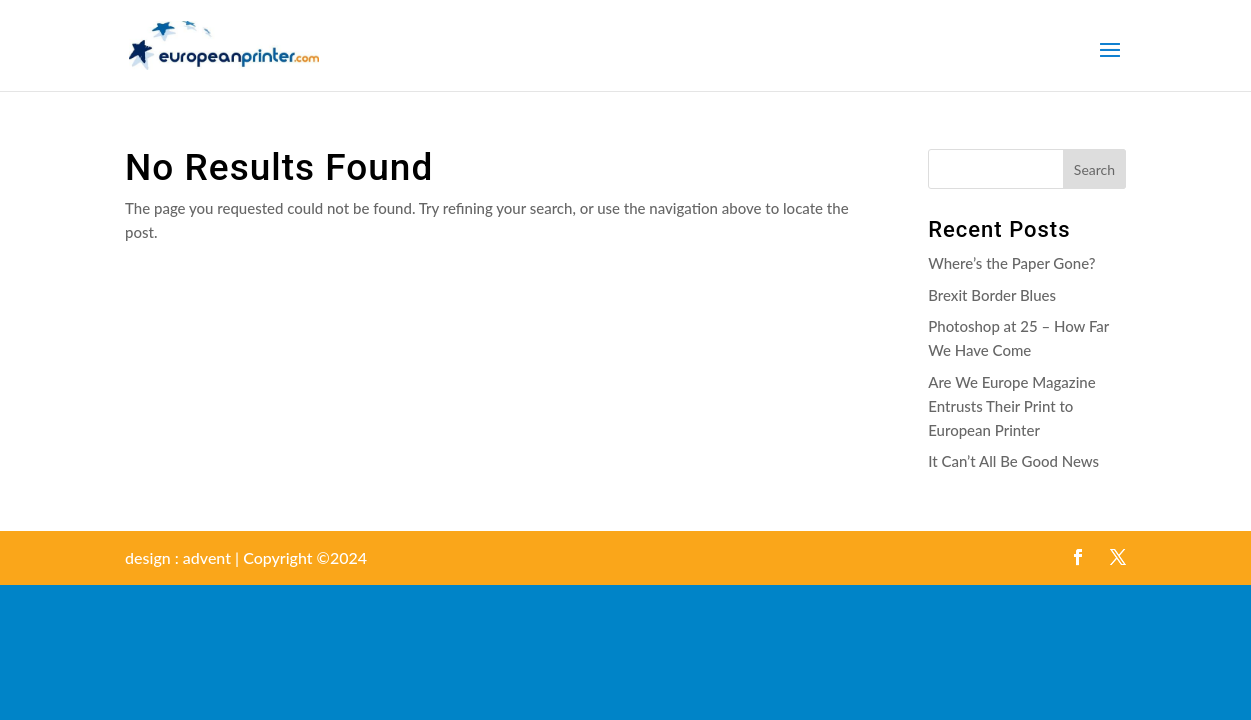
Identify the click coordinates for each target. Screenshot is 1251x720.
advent (207, 557)
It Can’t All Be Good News (1013, 461)
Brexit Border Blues (992, 295)
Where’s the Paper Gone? (1011, 263)
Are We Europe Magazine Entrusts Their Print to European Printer (1011, 406)
